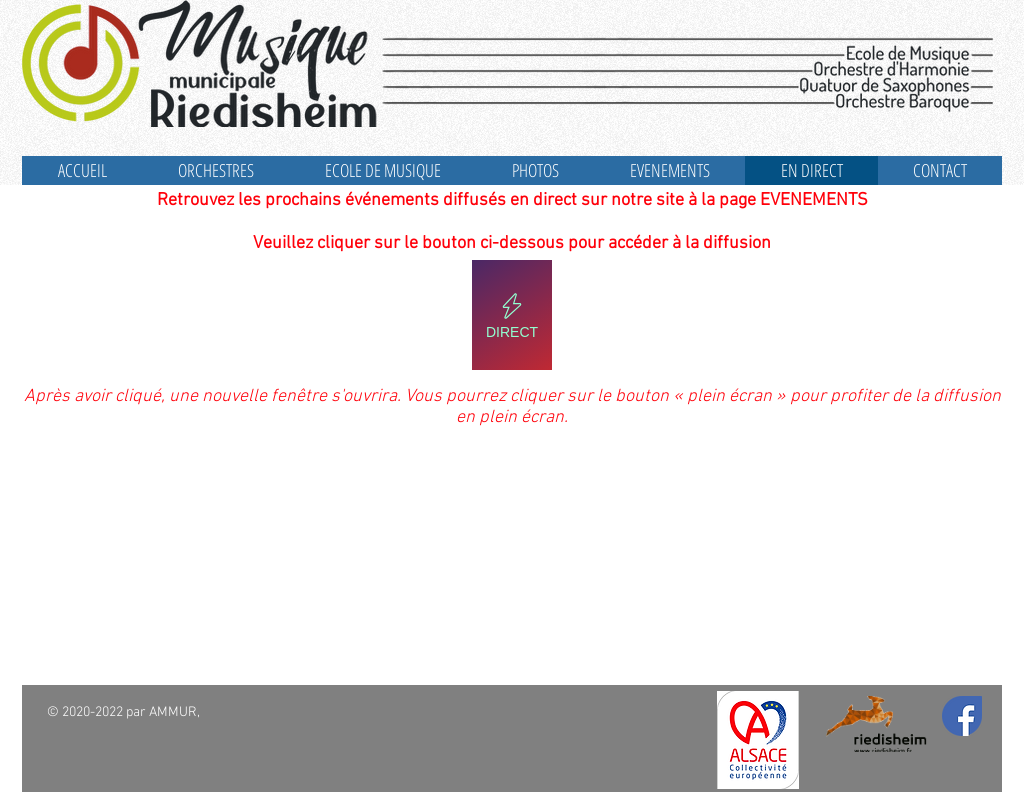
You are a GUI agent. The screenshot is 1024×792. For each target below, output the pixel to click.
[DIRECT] (512, 315)
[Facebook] (962, 716)
